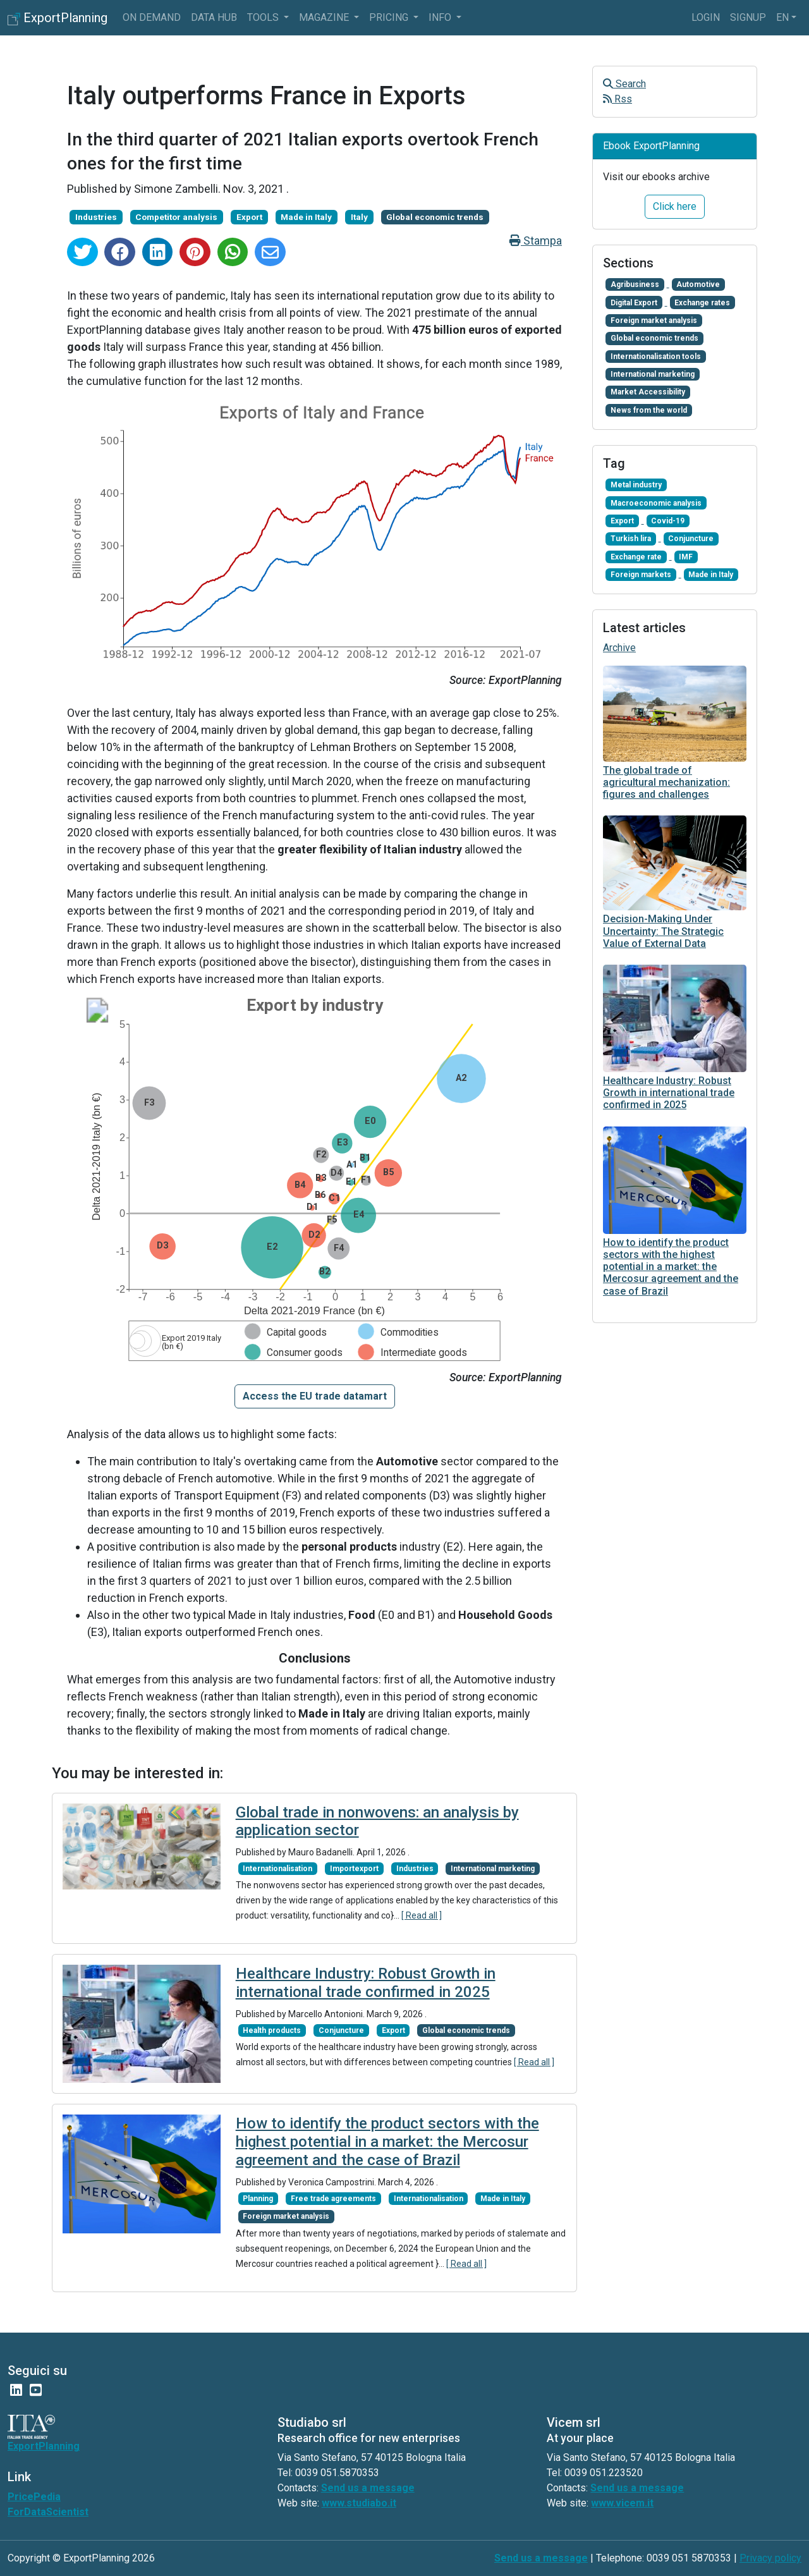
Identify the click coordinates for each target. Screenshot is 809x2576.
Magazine (325, 17)
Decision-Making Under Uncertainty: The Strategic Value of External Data (663, 931)
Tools (264, 17)
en (782, 17)
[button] (314, 1396)
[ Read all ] (421, 1915)
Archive (619, 648)
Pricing (390, 17)
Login (705, 17)
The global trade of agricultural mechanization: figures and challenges (666, 782)
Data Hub (214, 17)
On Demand (152, 17)
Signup (748, 17)
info (441, 17)
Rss (617, 99)
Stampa (535, 240)
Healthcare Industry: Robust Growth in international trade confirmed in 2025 (366, 1983)
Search (624, 84)
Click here (674, 206)
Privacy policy (770, 2558)
